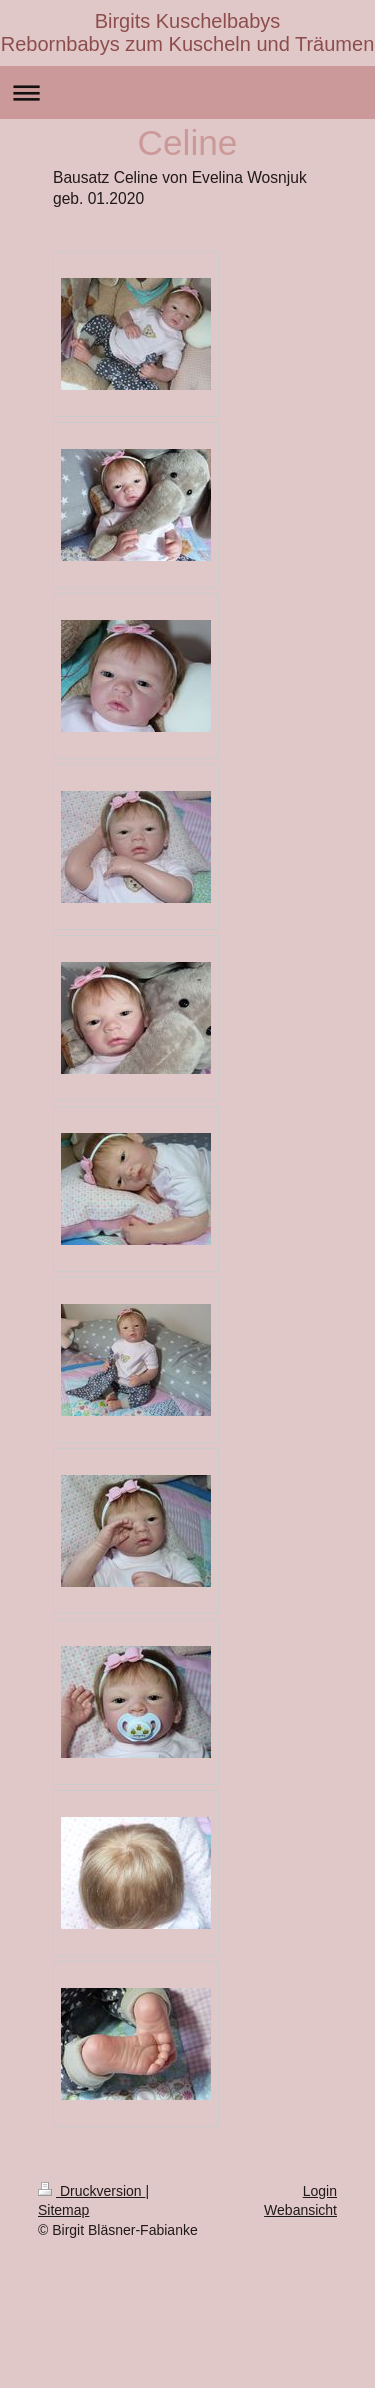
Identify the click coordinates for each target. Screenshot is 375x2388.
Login (320, 2191)
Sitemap (63, 2210)
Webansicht (300, 2210)
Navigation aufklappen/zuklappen (187, 92)
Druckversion (91, 2191)
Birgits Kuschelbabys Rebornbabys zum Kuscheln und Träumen (188, 32)
